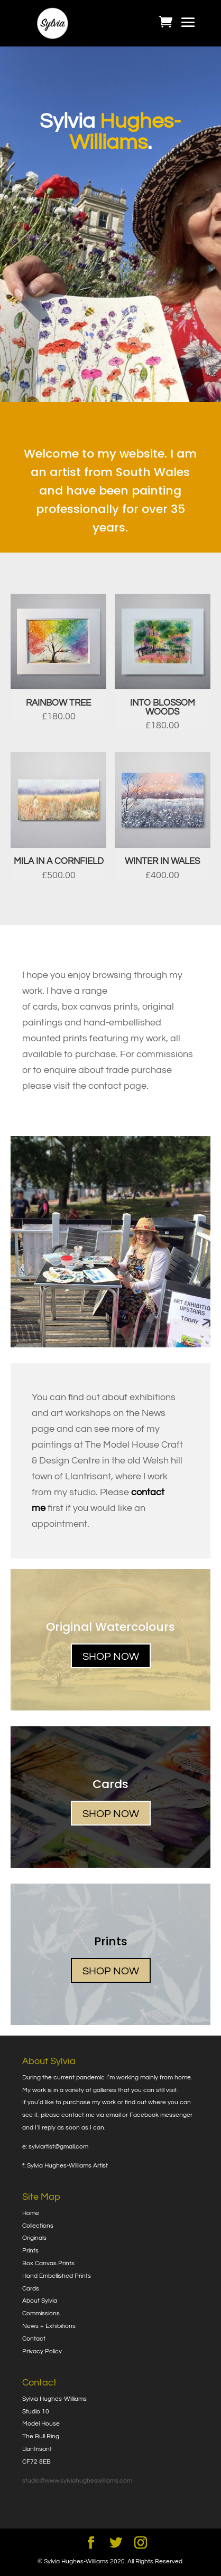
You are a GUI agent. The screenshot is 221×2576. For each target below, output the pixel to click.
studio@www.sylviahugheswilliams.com (77, 2480)
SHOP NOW (110, 1656)
